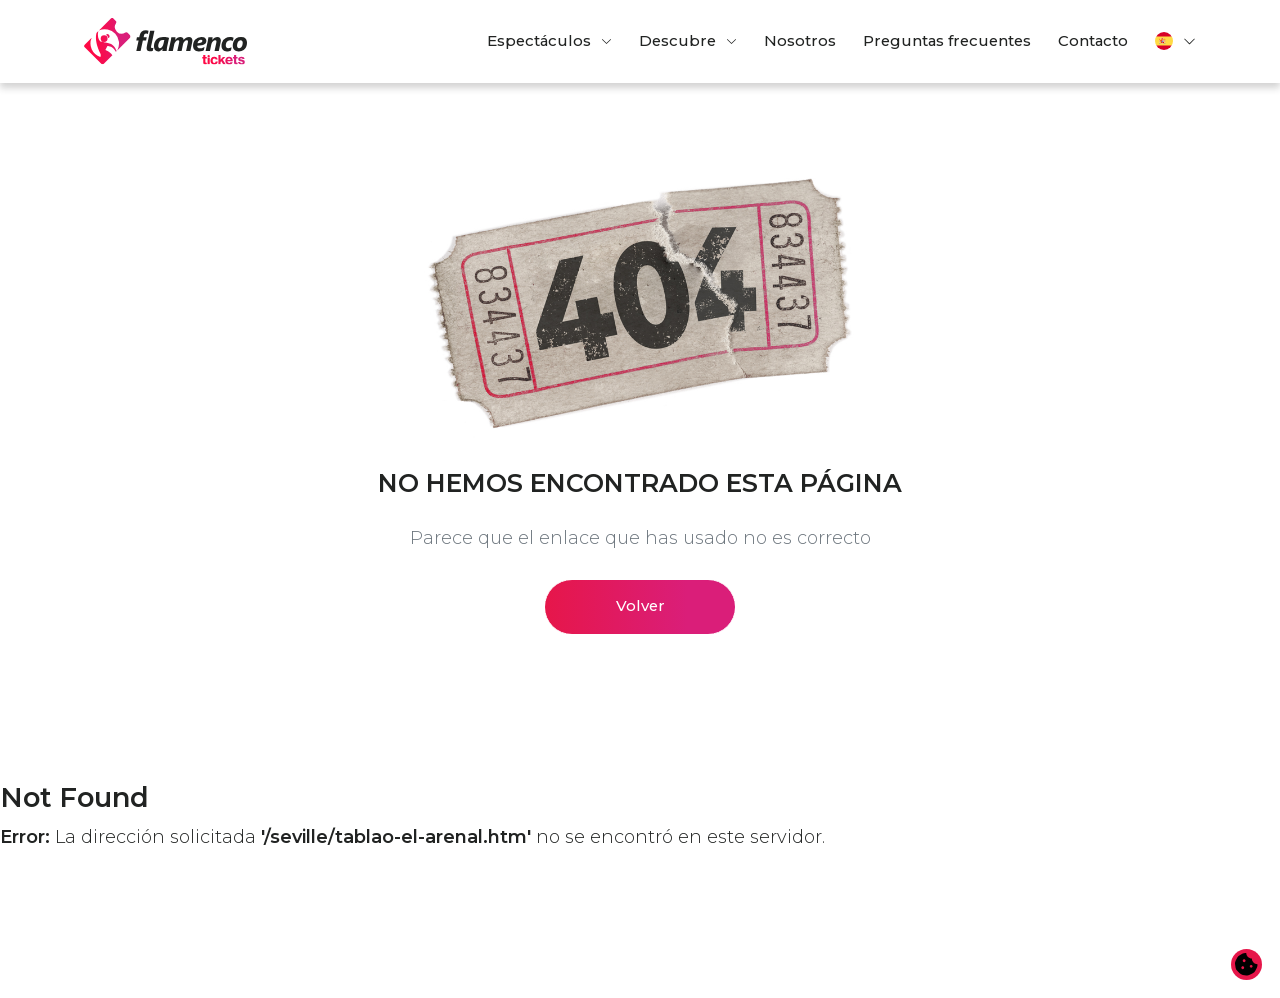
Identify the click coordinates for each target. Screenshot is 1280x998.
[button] (1176, 41)
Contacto (1093, 41)
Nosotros (800, 41)
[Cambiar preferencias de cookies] (1247, 965)
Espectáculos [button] (539, 41)
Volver (640, 606)
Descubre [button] (677, 41)
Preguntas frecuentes (947, 41)
